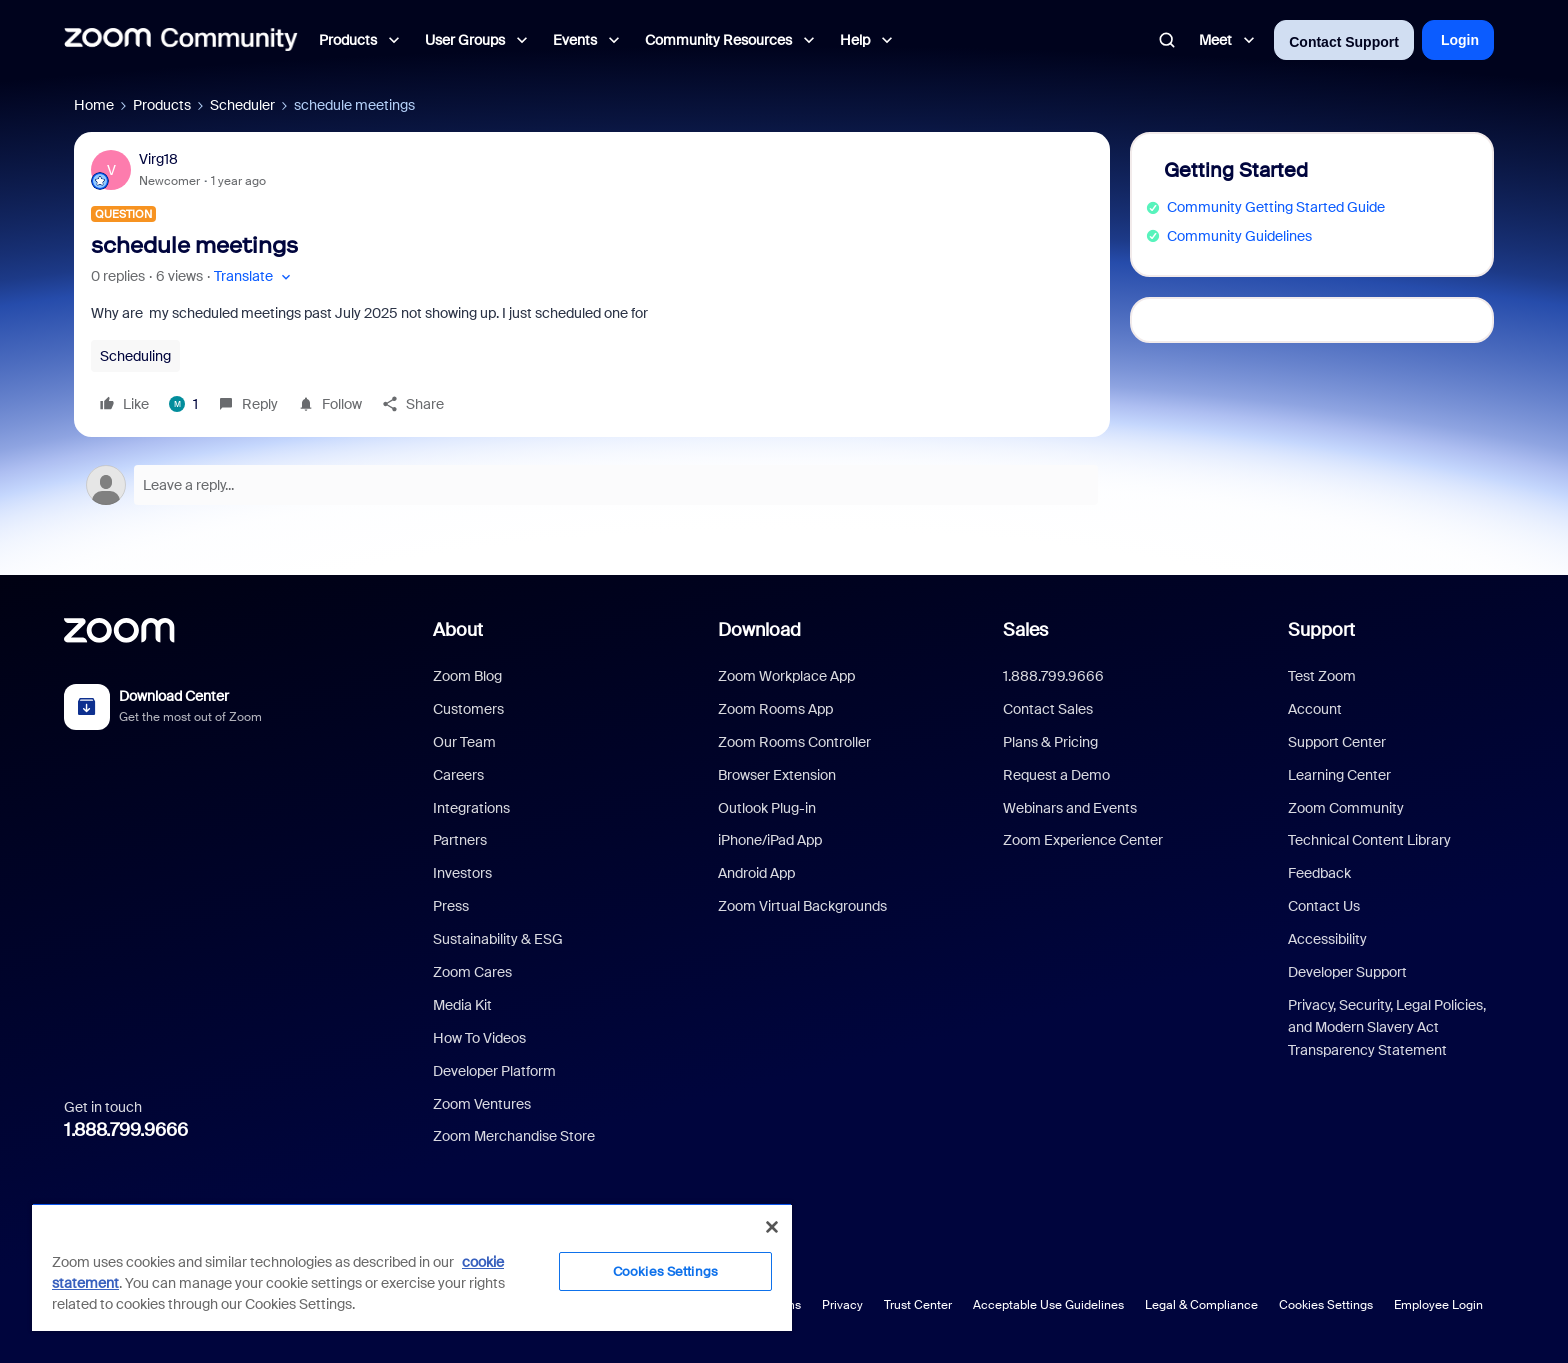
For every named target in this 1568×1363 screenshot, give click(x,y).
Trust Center (918, 1305)
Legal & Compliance (1201, 1305)
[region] (412, 1267)
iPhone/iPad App (770, 840)
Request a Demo (1056, 775)
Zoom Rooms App (775, 709)
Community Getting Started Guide (1276, 207)
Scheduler (242, 105)
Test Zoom (1322, 676)
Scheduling (135, 356)
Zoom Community (1346, 808)
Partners (460, 840)
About (458, 630)
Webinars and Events (1070, 808)
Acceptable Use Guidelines (1048, 1305)
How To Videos (479, 1038)
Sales (1025, 630)
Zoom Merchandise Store (514, 1136)
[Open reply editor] (592, 485)
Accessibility (1327, 939)
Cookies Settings (1326, 1305)
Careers (458, 775)
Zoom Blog (467, 676)
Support (1321, 630)
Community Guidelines (1239, 236)
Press (451, 906)
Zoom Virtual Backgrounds (802, 906)
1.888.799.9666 (126, 1130)
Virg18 (158, 159)
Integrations (471, 808)
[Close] (772, 1227)
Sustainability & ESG (498, 939)
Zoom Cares (472, 972)
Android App (756, 873)
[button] (254, 276)
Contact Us (1324, 906)
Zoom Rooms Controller (794, 742)
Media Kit (462, 1005)
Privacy (842, 1305)
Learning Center (1339, 775)
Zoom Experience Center (1083, 840)
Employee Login (1438, 1305)
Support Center (1337, 742)
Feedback (1319, 873)
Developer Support (1347, 972)
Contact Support (1344, 42)
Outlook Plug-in (767, 808)
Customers (468, 709)
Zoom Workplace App (786, 676)
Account (1315, 709)
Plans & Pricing (1050, 742)
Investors (462, 873)
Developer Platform (494, 1071)
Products (162, 105)
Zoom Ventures (482, 1104)
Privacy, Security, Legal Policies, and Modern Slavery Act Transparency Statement (1387, 1027)
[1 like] (183, 404)
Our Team (464, 742)
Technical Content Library (1369, 840)
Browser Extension (777, 775)
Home (94, 105)
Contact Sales (1048, 709)
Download (759, 630)
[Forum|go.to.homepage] (181, 40)
